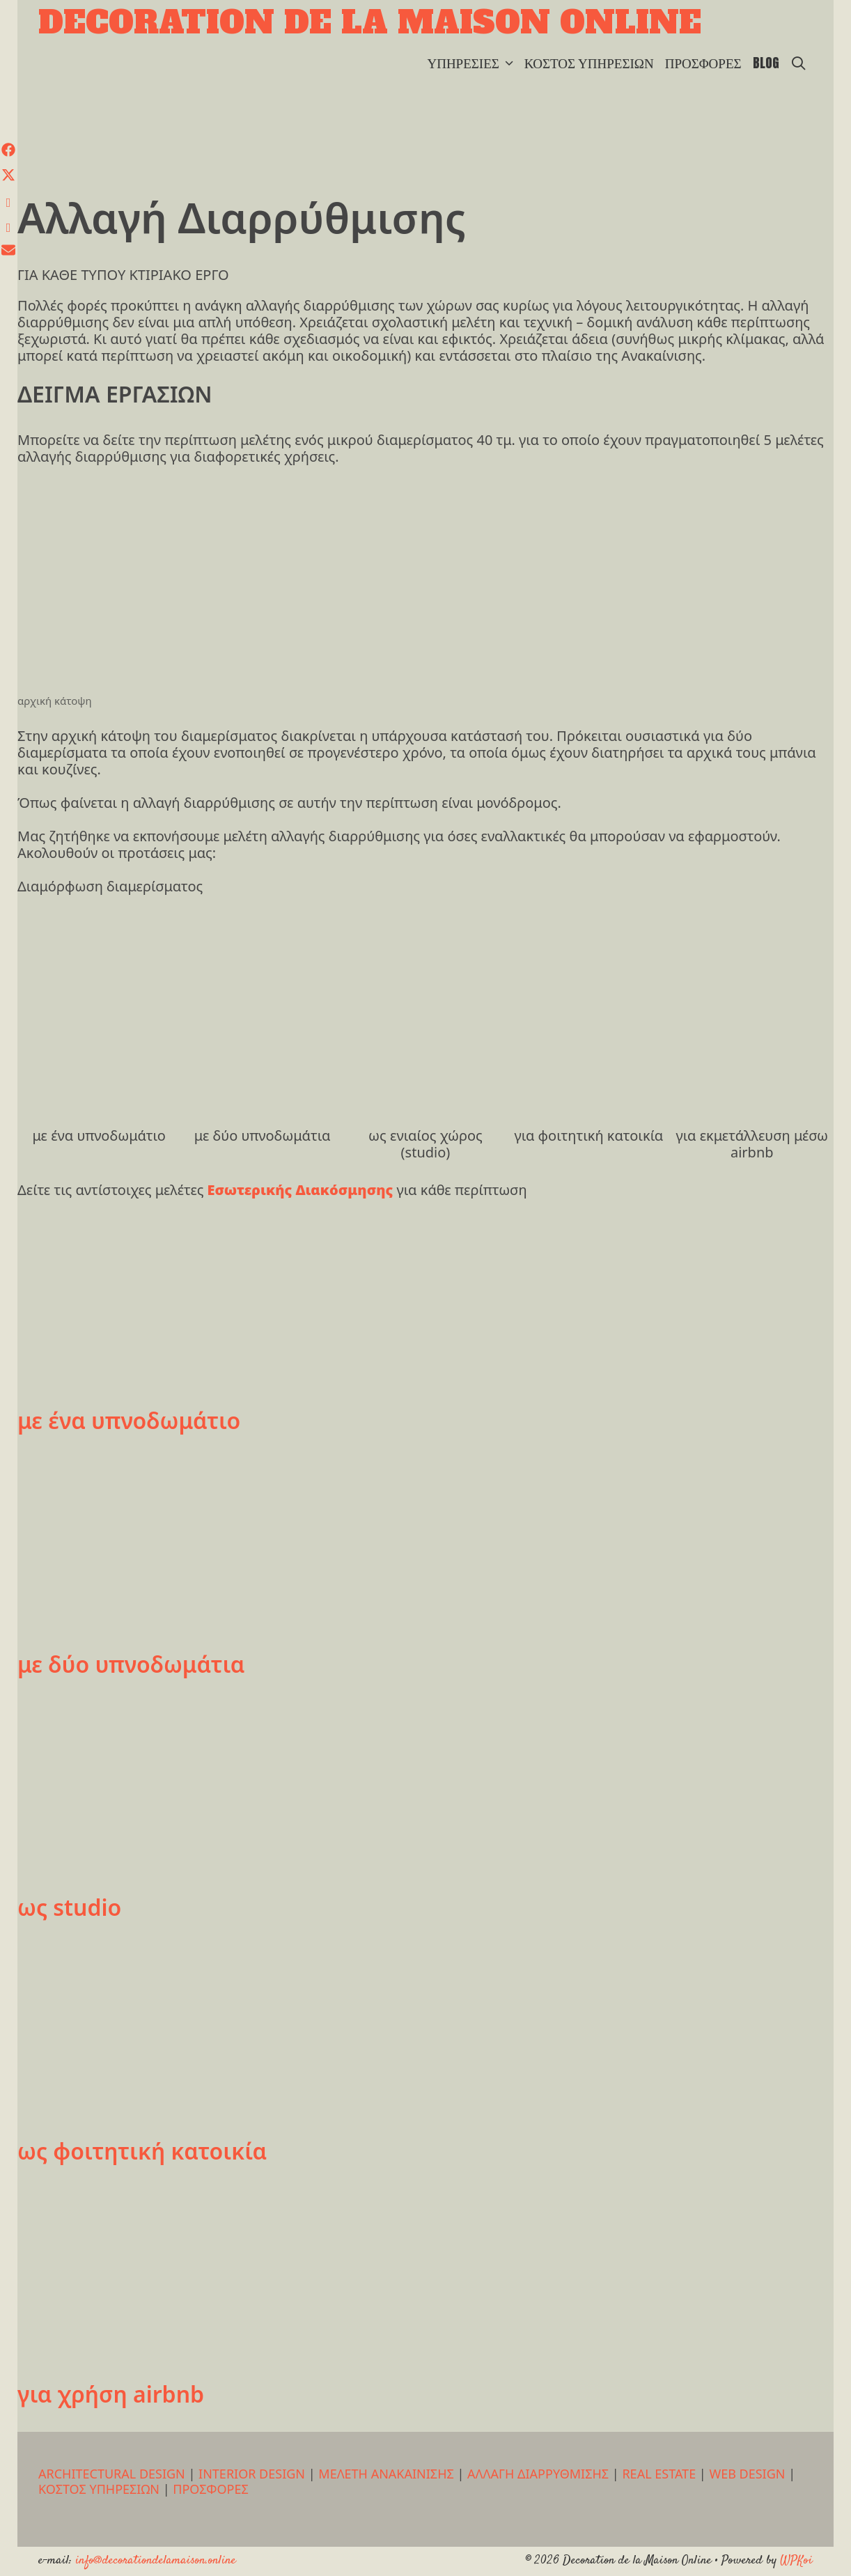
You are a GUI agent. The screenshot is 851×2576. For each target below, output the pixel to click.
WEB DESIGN (747, 2473)
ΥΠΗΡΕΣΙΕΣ (472, 62)
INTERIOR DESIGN (251, 2473)
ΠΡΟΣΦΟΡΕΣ (703, 62)
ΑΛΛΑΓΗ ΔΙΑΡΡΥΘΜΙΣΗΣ (538, 2473)
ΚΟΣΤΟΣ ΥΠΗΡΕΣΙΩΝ (589, 62)
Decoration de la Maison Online (369, 22)
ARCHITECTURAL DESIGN (111, 2473)
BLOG (766, 62)
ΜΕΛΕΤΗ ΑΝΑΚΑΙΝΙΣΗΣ (385, 2473)
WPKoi (796, 2561)
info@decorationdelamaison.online (155, 2561)
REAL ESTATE (659, 2473)
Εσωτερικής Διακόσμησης (302, 1189)
